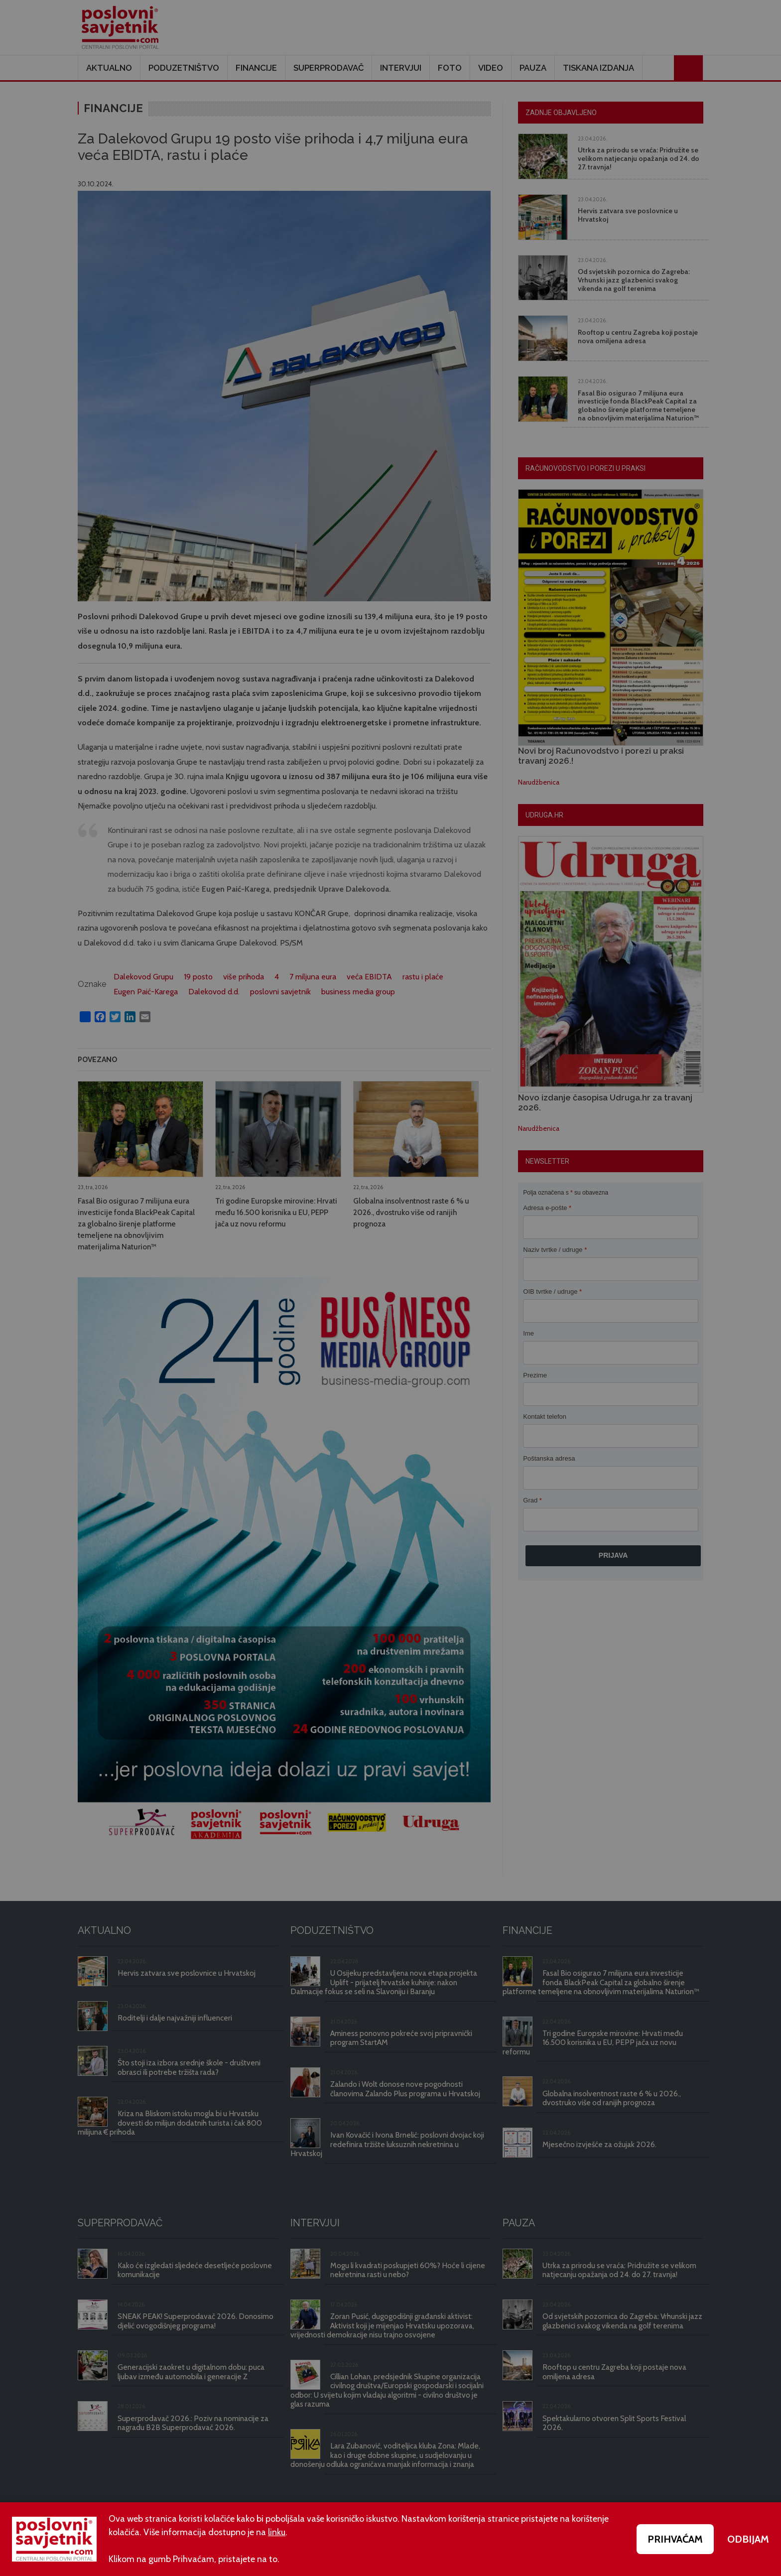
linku (276, 2532)
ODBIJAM (748, 2539)
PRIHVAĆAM (675, 2539)
